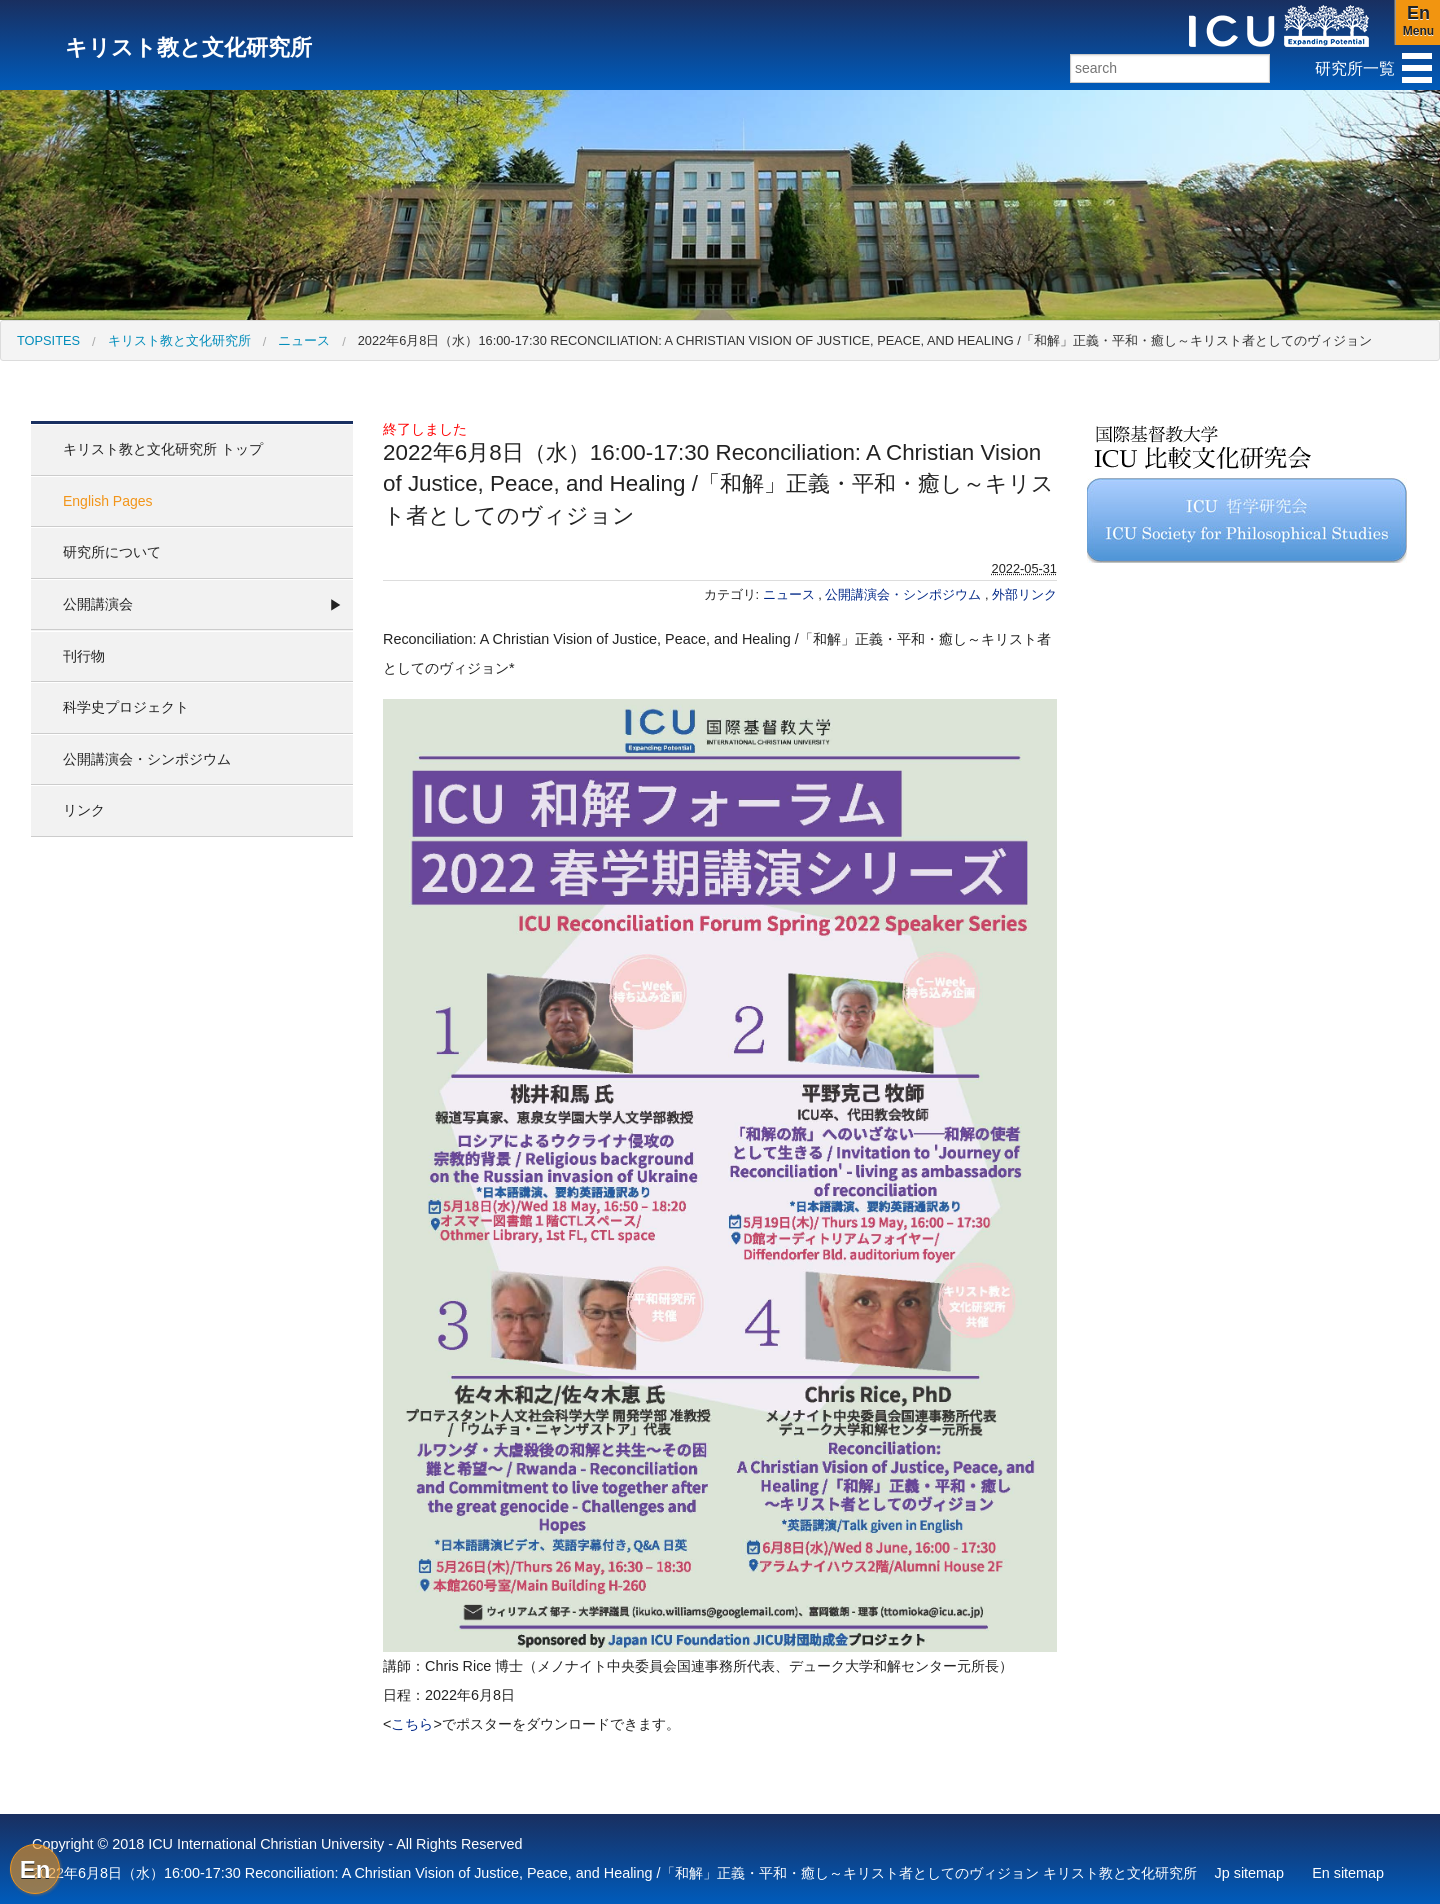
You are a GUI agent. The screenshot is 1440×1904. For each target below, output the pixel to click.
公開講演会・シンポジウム (147, 759)
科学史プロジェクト (126, 707)
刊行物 (84, 656)
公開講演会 (98, 604)
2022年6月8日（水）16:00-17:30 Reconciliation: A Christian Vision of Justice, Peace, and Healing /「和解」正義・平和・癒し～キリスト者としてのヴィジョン (865, 340)
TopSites (48, 340)
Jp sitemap (1250, 1873)
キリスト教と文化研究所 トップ (163, 449)
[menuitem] (48, 340)
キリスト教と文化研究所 (179, 340)
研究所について (112, 552)
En (35, 1869)
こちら (412, 1724)
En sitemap (1348, 1873)
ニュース (304, 340)
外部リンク (1024, 594)
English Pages (108, 501)
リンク (84, 810)
